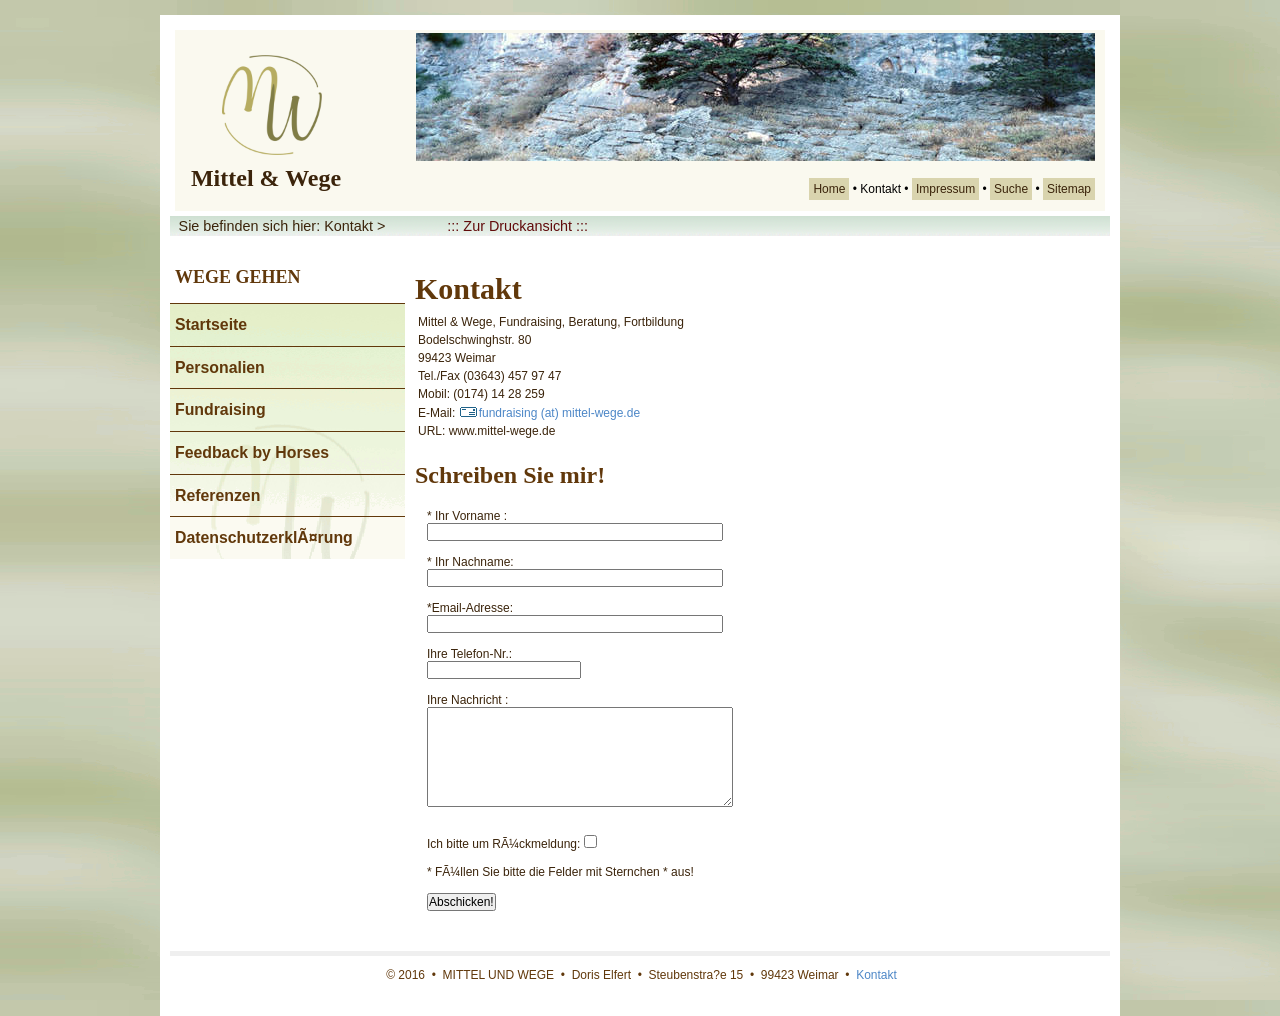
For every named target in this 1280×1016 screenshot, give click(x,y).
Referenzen (217, 495)
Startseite (211, 324)
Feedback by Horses (252, 452)
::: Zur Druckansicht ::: (517, 226)
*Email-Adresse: (470, 608)
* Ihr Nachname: (470, 562)
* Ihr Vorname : (467, 516)
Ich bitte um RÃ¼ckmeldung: (503, 844)
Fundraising (220, 409)
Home (829, 189)
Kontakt (876, 975)
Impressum (945, 189)
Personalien (220, 367)
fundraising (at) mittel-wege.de (549, 413)
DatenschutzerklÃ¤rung (264, 537)
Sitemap (1069, 189)
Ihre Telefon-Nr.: (469, 654)
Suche (1011, 189)
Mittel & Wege (266, 178)
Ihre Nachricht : (467, 700)
